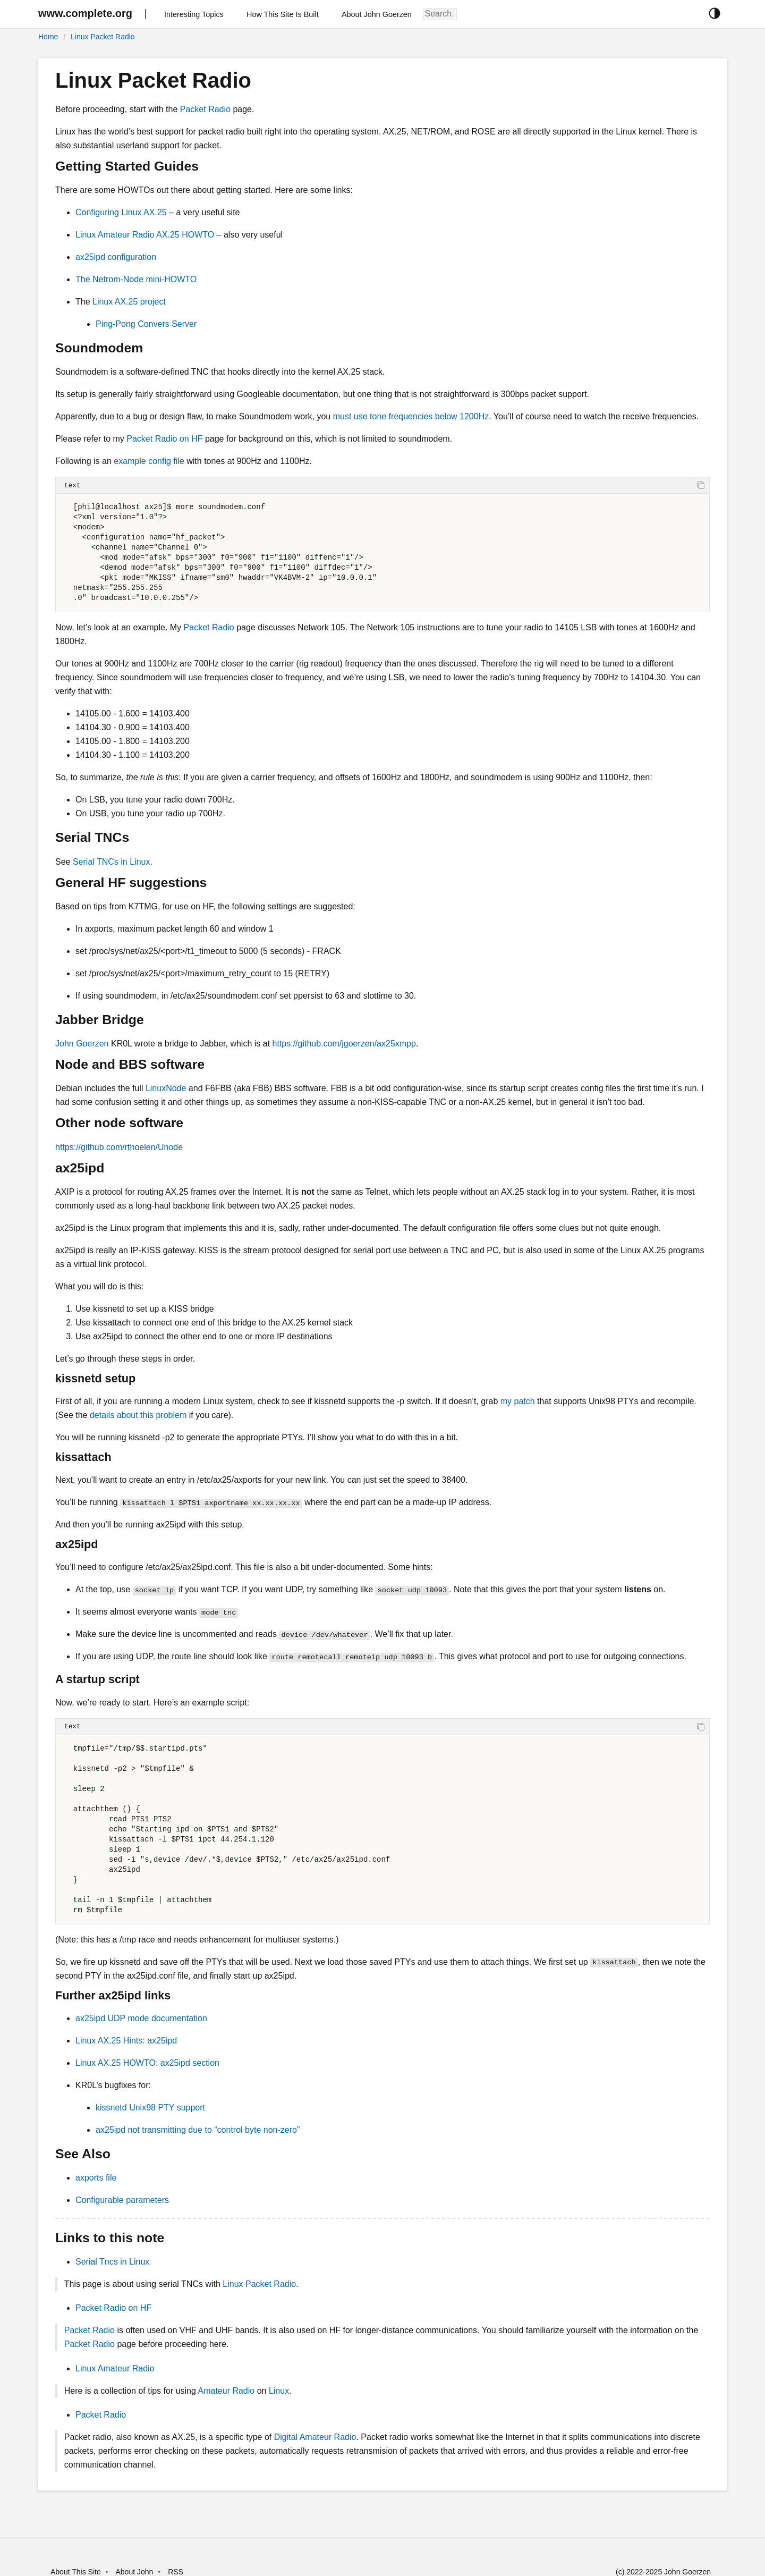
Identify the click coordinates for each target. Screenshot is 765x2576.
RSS (175, 2571)
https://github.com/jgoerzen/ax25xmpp (344, 1043)
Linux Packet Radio (103, 36)
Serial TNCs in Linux (111, 861)
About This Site (75, 2571)
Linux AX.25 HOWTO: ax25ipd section (147, 2062)
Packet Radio (205, 109)
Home (48, 36)
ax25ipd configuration (115, 256)
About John (134, 2571)
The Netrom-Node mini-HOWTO (136, 279)
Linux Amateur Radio (115, 2368)
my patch (517, 1401)
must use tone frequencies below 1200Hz (411, 416)
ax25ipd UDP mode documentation (141, 2018)
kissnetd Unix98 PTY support (150, 2107)
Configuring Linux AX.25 (121, 212)
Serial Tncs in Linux (112, 2261)
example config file (149, 461)
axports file (95, 2177)
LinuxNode (166, 1088)
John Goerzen (82, 1043)
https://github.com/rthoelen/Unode (119, 1147)
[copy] (701, 485)
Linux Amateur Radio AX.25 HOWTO (144, 234)
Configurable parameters (122, 2200)
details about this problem (138, 1415)
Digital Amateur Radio (315, 2437)
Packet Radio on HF (164, 438)
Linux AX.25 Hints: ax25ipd (126, 2040)
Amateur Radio (226, 2390)
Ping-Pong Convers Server (146, 323)
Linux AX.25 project (129, 301)
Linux (279, 2390)
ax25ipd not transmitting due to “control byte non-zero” (198, 2129)
